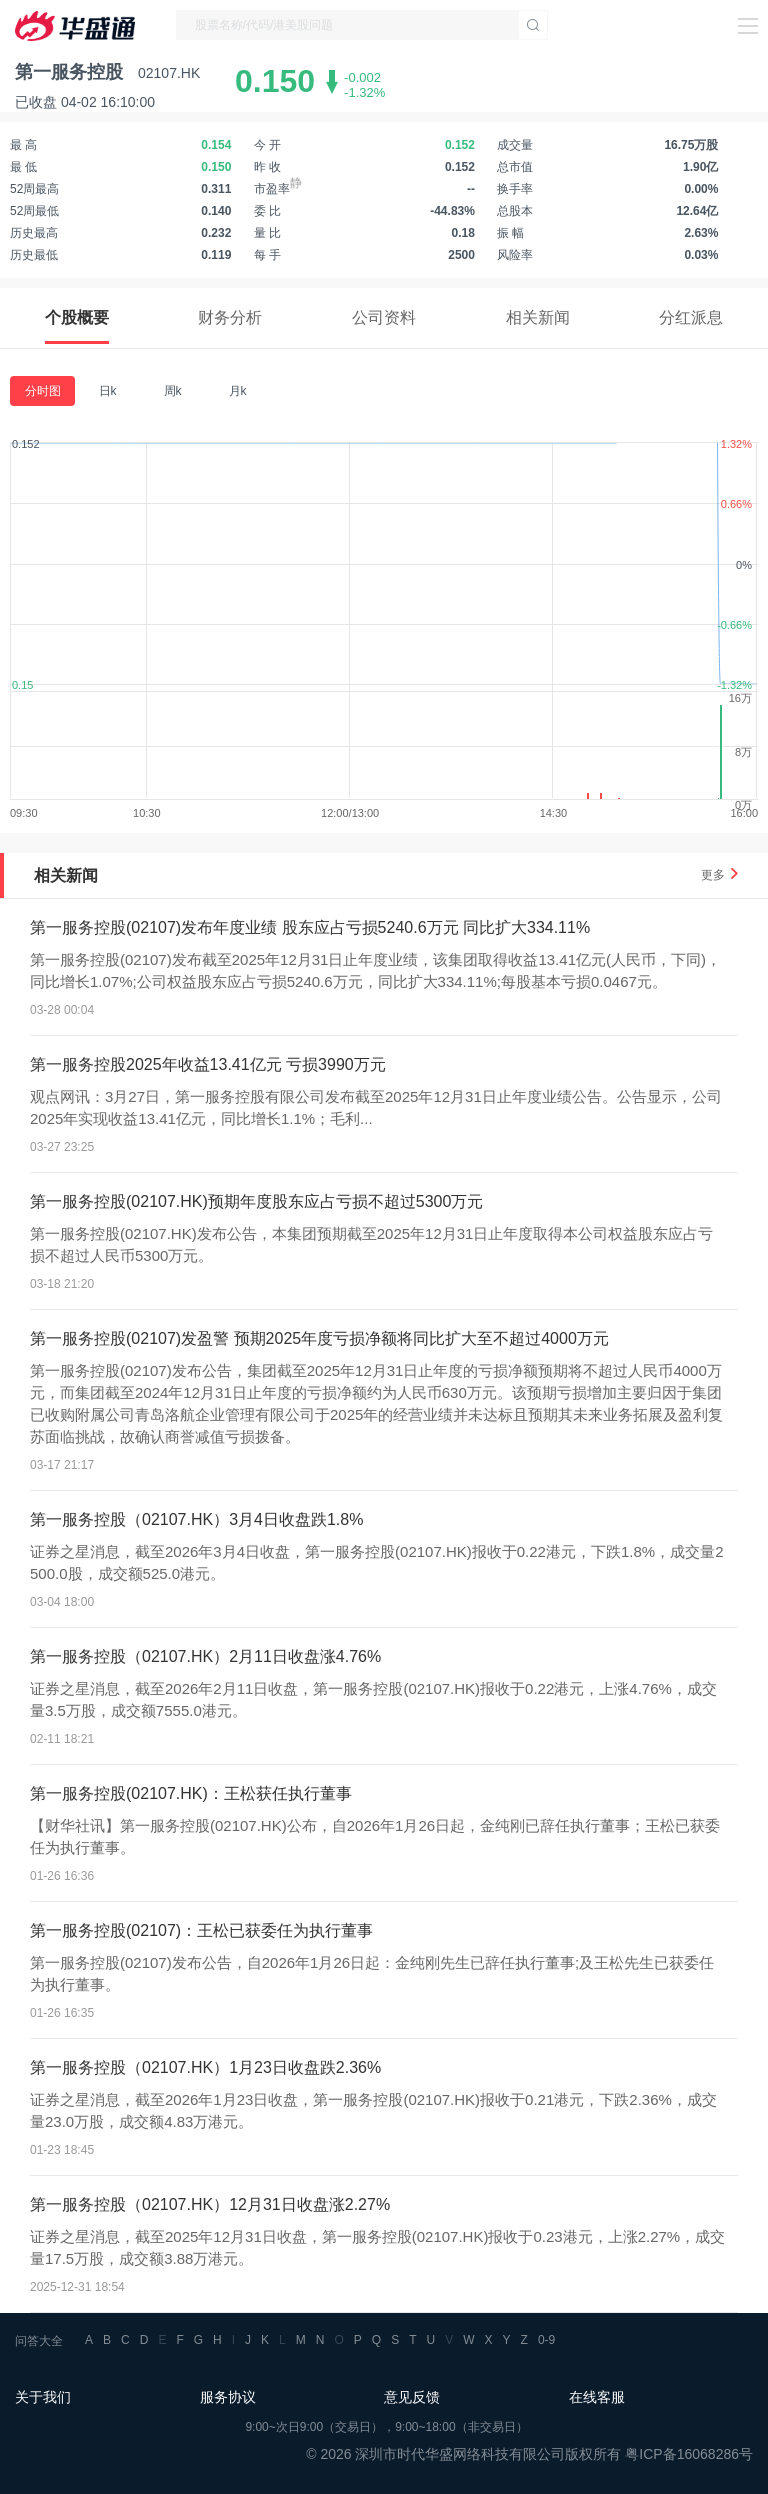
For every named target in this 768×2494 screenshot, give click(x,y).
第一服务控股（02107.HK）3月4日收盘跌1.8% (196, 1519)
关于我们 (43, 2397)
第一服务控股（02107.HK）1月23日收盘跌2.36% (205, 2067)
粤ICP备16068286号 (689, 2454)
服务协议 (228, 2397)
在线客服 (597, 2397)
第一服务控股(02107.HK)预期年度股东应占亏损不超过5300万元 (256, 1201)
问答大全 (39, 2341)
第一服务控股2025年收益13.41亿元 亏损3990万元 (208, 1064)
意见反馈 (412, 2397)
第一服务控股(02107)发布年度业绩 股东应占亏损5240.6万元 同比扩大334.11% (310, 927)
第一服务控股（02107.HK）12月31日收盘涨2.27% (210, 2204)
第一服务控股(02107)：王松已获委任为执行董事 (201, 1930)
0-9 (546, 2340)
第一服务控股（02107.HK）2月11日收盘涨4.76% (205, 1656)
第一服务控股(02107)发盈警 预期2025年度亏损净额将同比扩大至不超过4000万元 (319, 1338)
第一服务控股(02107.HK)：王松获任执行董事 (191, 1793)
